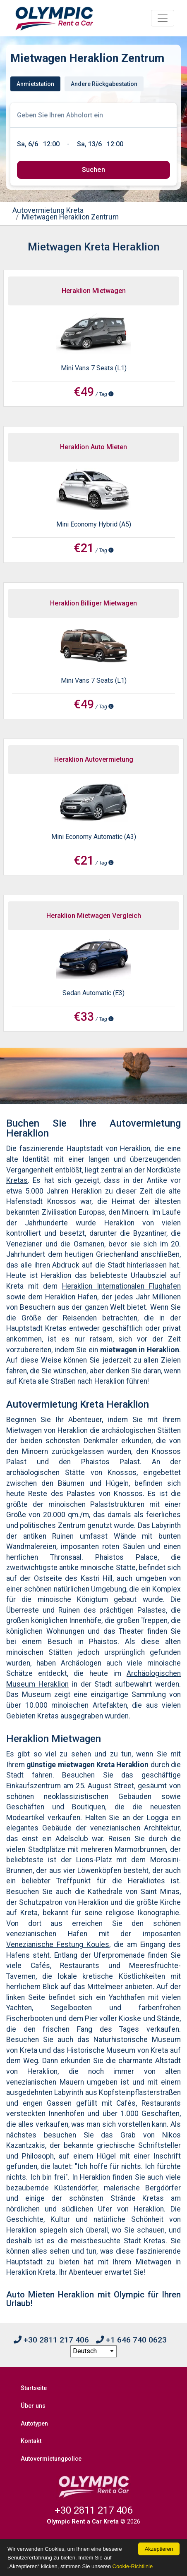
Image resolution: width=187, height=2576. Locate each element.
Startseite (34, 2388)
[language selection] (93, 2351)
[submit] (93, 170)
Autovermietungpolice (51, 2458)
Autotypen (34, 2423)
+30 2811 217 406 (51, 2340)
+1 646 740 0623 (131, 2340)
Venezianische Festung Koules (57, 1944)
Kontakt (31, 2441)
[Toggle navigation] (162, 18)
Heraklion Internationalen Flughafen (121, 1286)
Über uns (33, 2405)
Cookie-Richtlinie (133, 2566)
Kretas (17, 1180)
